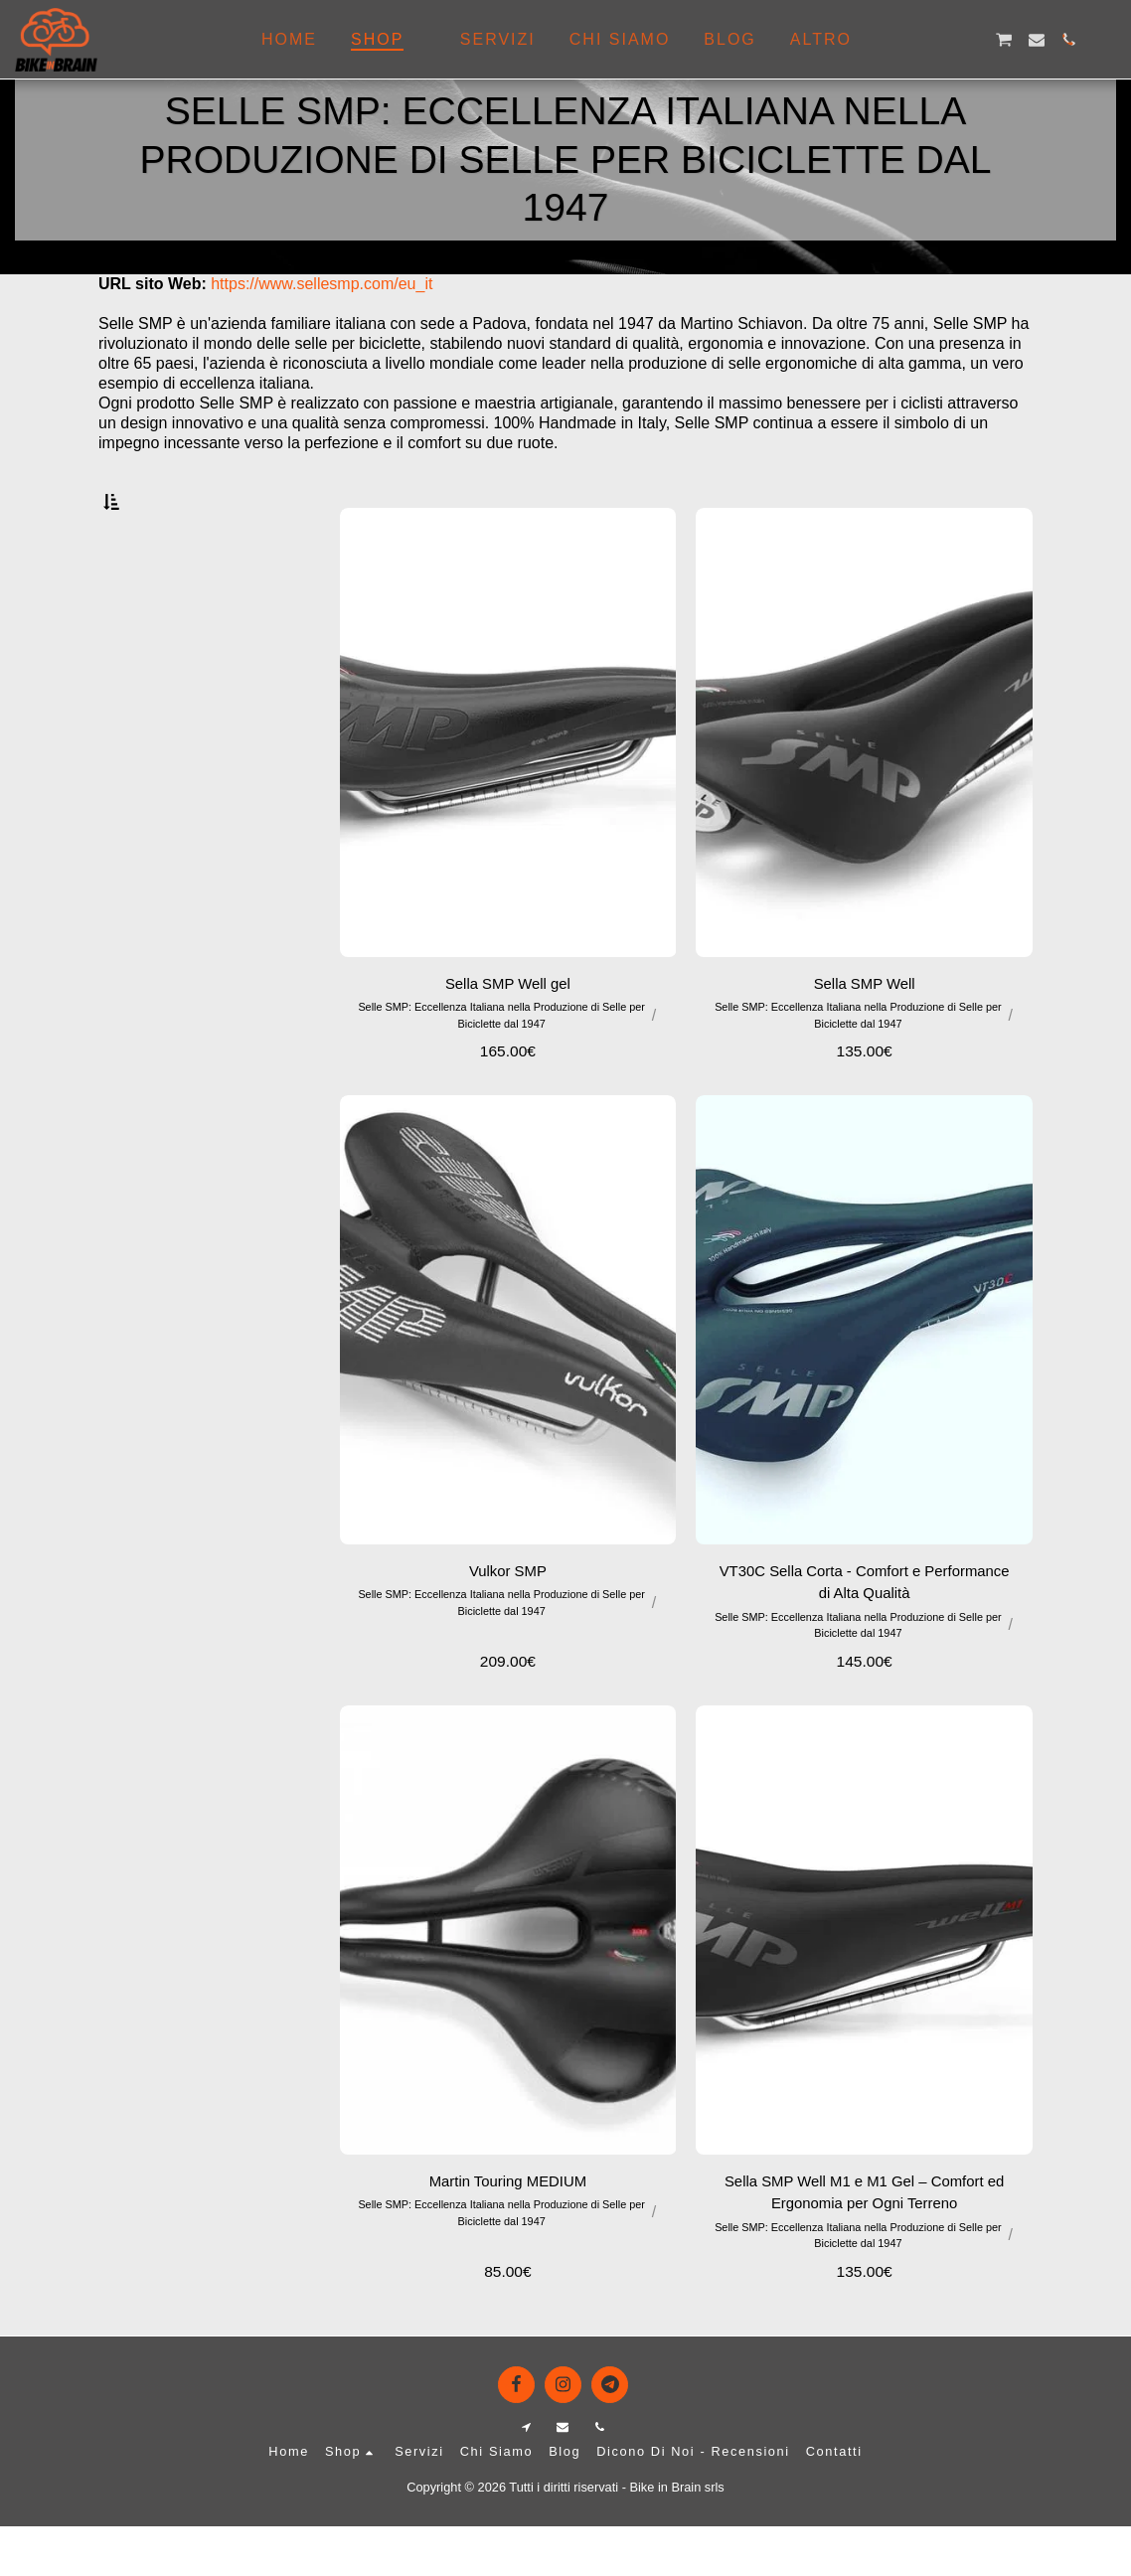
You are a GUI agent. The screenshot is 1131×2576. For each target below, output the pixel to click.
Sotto (152, 601)
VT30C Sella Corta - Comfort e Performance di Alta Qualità (864, 1629)
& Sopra (160, 680)
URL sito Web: (152, 283)
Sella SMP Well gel (507, 1029)
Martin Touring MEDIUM (507, 2229)
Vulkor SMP (508, 1617)
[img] (508, 1365)
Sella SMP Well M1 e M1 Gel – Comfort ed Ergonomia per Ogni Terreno (864, 2241)
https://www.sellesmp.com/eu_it (321, 283)
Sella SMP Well (864, 1029)
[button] (907, 40)
